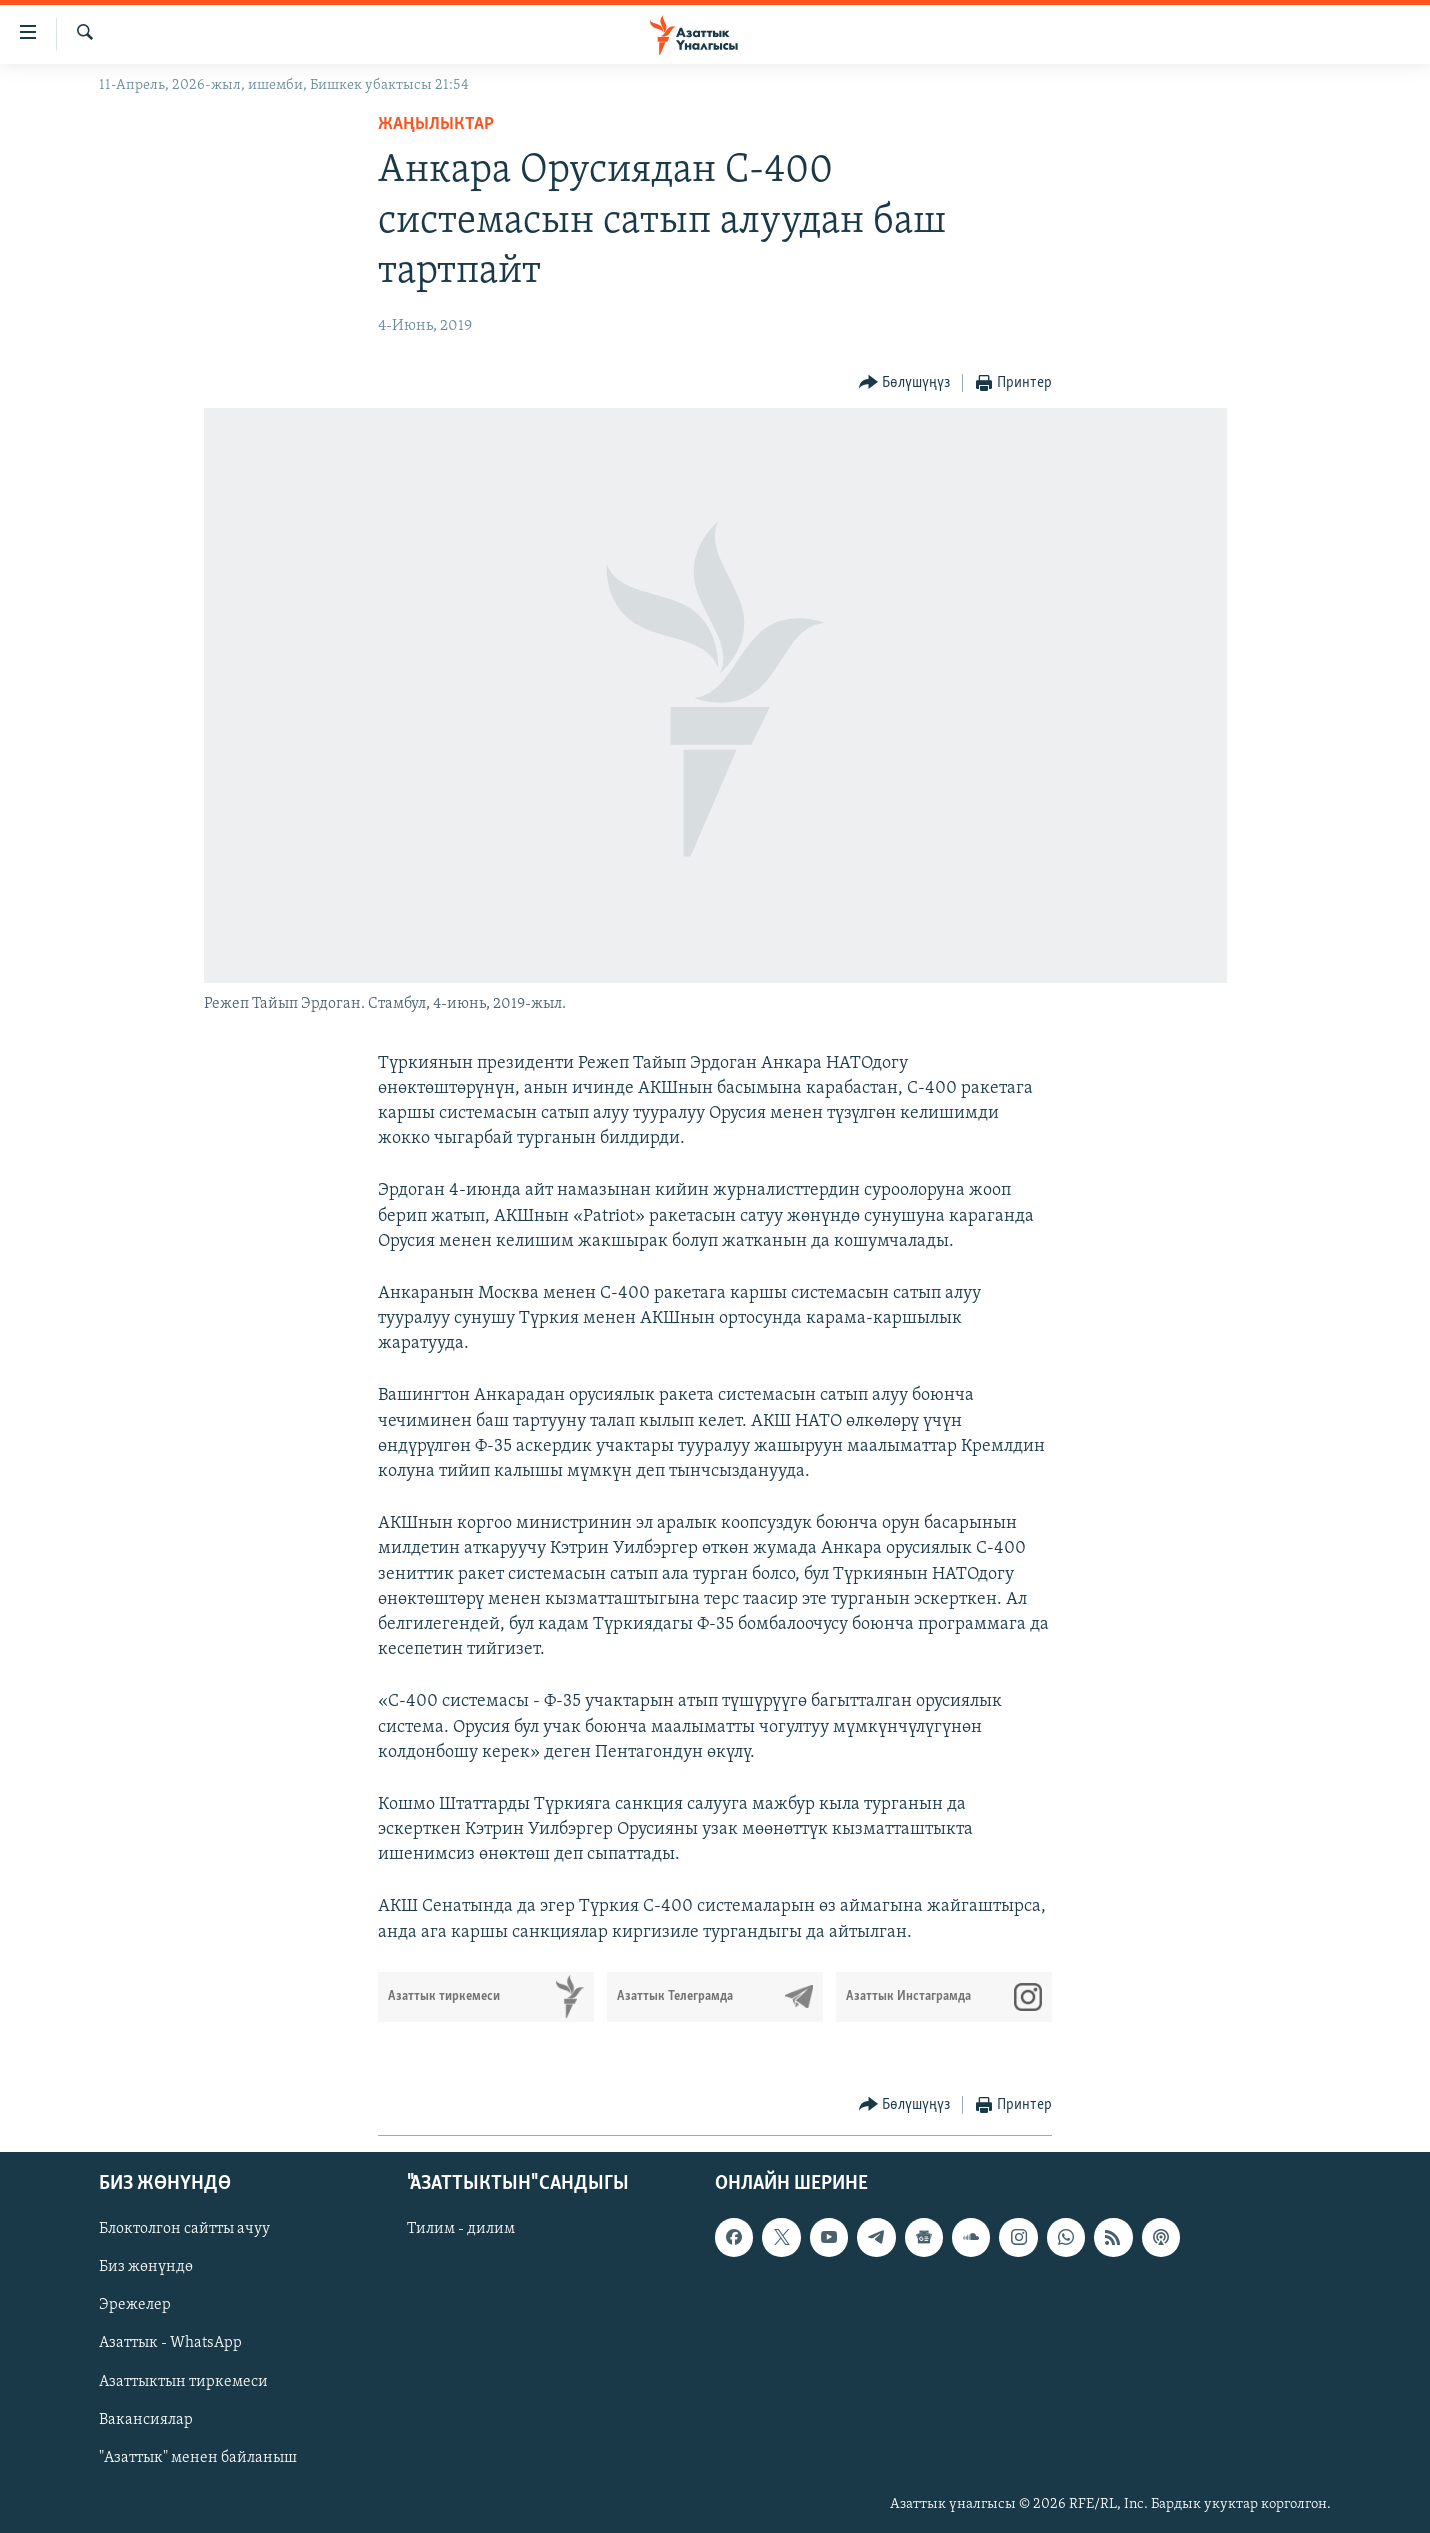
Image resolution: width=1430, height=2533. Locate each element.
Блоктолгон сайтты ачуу (184, 2229)
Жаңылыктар (436, 124)
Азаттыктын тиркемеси (183, 2381)
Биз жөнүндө (146, 2267)
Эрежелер (135, 2305)
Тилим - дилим (461, 2229)
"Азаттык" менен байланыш (198, 2458)
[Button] (905, 383)
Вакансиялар (146, 2419)
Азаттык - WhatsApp (170, 2343)
